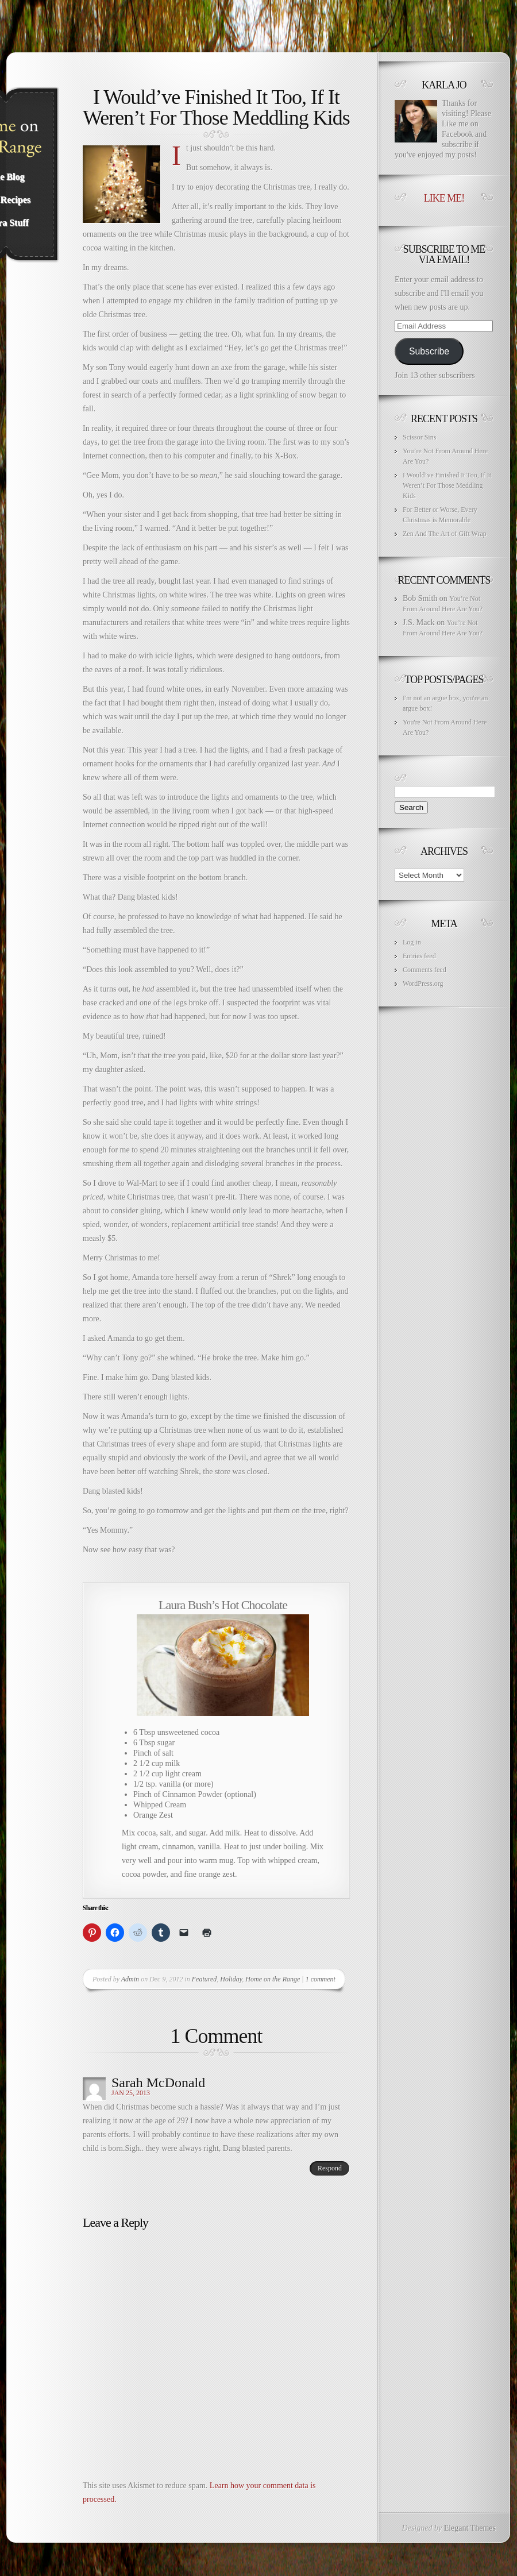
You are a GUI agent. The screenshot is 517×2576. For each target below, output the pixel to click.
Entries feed (419, 956)
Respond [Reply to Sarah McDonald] (330, 2168)
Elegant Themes (470, 2528)
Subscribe (429, 351)
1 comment (320, 1979)
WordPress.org (423, 984)
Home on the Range (272, 1979)
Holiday (231, 1979)
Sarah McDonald (158, 2082)
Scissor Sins (419, 437)
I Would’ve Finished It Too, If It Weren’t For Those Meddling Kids (447, 485)
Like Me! (444, 198)
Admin (130, 1979)
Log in (412, 942)
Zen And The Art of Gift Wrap (445, 534)
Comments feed (424, 970)
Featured (204, 1979)
